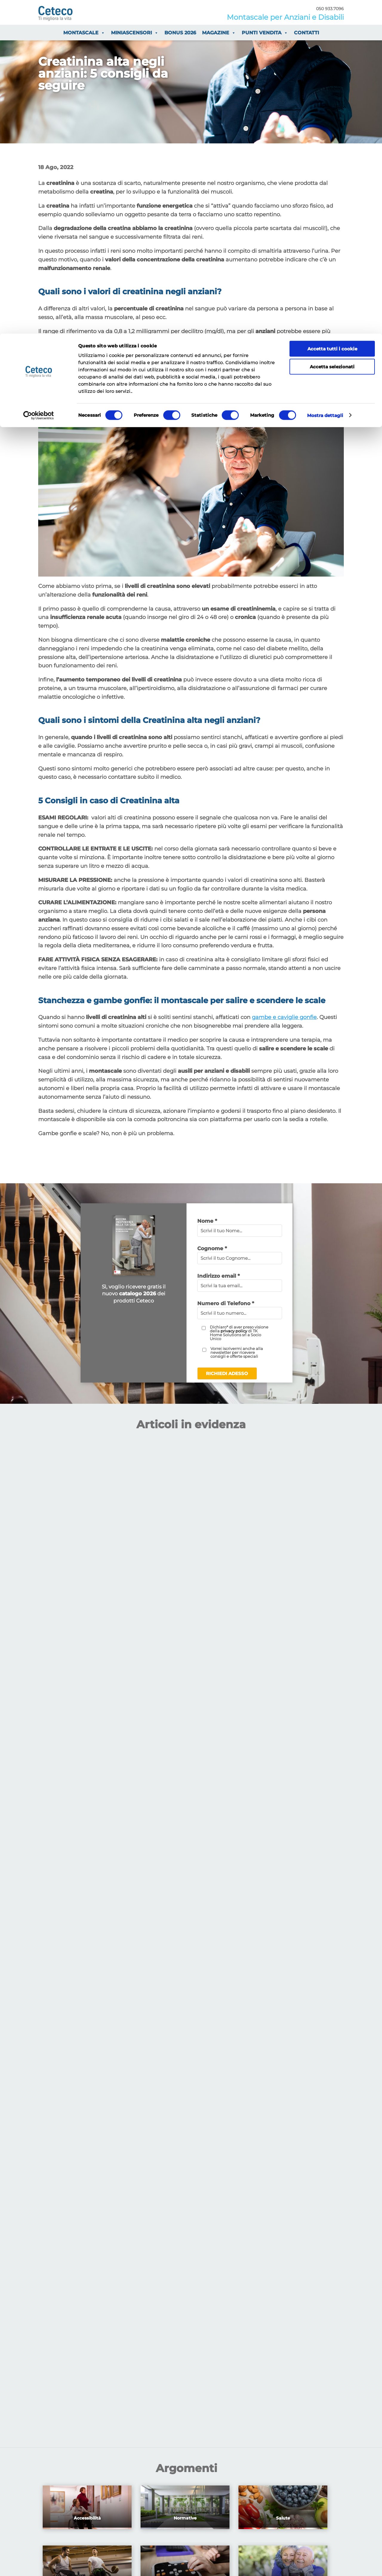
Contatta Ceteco (277, 1966)
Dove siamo (246, 2075)
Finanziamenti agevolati (71, 1959)
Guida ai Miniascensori (176, 1951)
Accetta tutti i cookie (332, 15)
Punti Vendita (274, 1959)
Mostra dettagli (325, 82)
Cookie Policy (209, 2075)
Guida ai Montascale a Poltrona (187, 1966)
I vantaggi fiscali (62, 1951)
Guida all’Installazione (175, 1974)
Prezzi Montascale (64, 1966)
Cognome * (212, 1248)
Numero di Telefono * (225, 1303)
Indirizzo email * (218, 1276)
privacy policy (234, 1330)
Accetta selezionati (332, 33)
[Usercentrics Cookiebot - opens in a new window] (39, 81)
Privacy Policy (170, 2075)
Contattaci (83, 1896)
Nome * (207, 1221)
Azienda (267, 1974)
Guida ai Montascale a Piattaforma (190, 1959)
